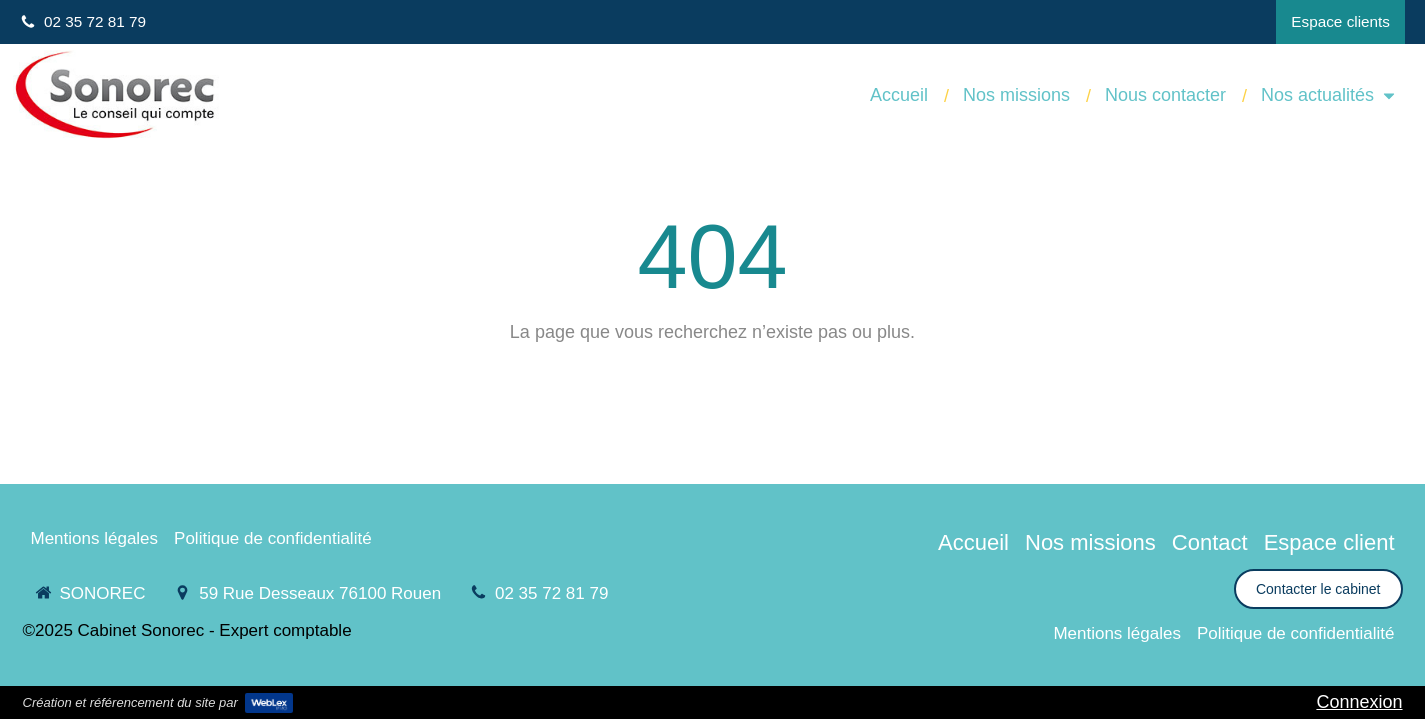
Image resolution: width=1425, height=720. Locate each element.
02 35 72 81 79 (551, 593)
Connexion (1359, 702)
